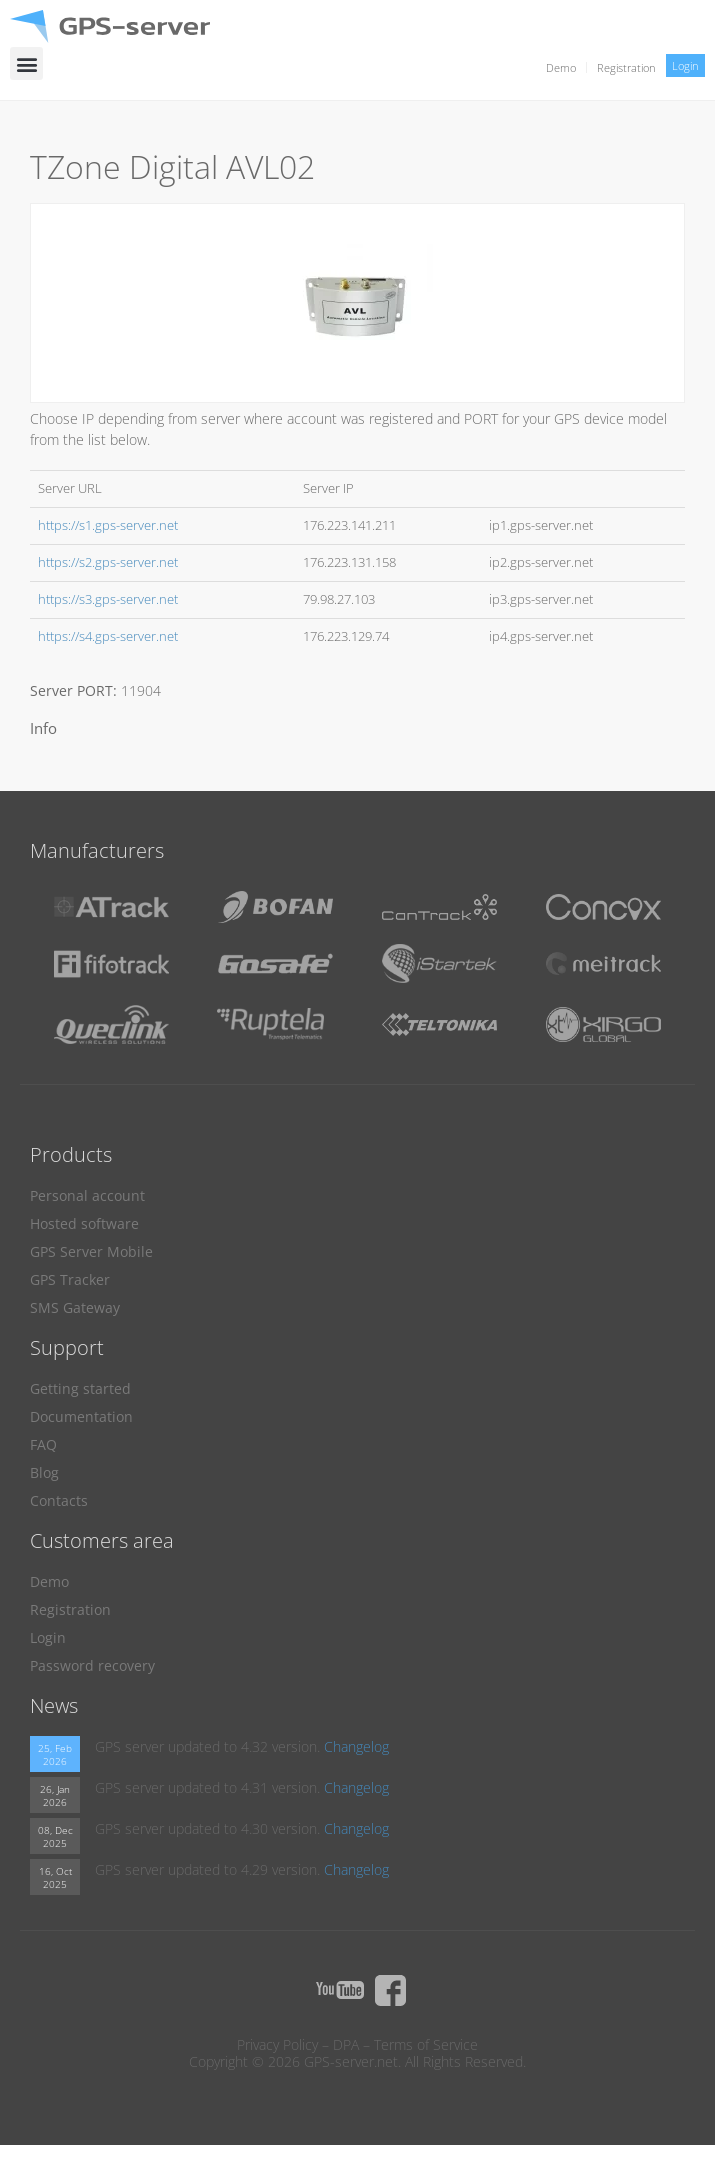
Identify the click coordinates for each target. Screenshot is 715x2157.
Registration (626, 67)
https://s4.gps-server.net (108, 636)
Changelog (356, 1746)
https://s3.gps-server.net (108, 599)
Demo (561, 67)
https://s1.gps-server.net (108, 525)
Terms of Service (426, 2044)
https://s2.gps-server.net (108, 562)
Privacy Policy (277, 2044)
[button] (26, 63)
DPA (346, 2044)
